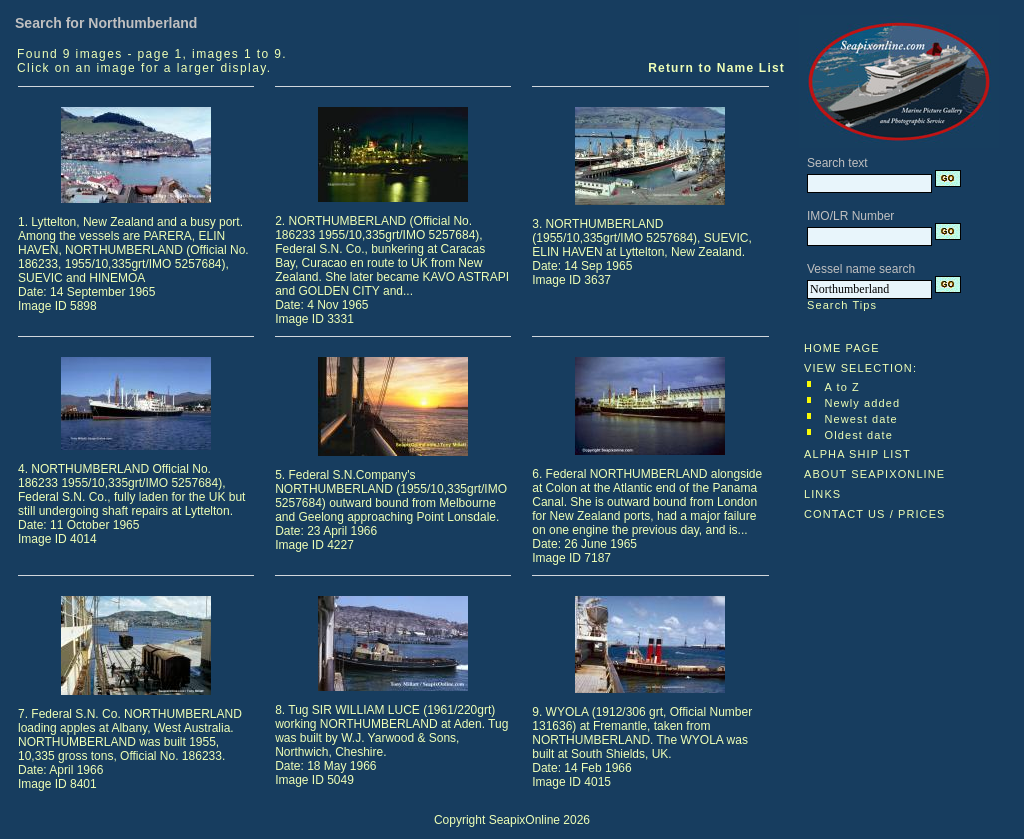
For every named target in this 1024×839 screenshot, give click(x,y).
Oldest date (859, 435)
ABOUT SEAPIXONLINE (874, 474)
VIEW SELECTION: (860, 368)
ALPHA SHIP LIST (857, 454)
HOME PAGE (842, 348)
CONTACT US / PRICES (875, 514)
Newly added (863, 403)
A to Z (842, 387)
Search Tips (842, 305)
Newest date (861, 419)
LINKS (822, 494)
